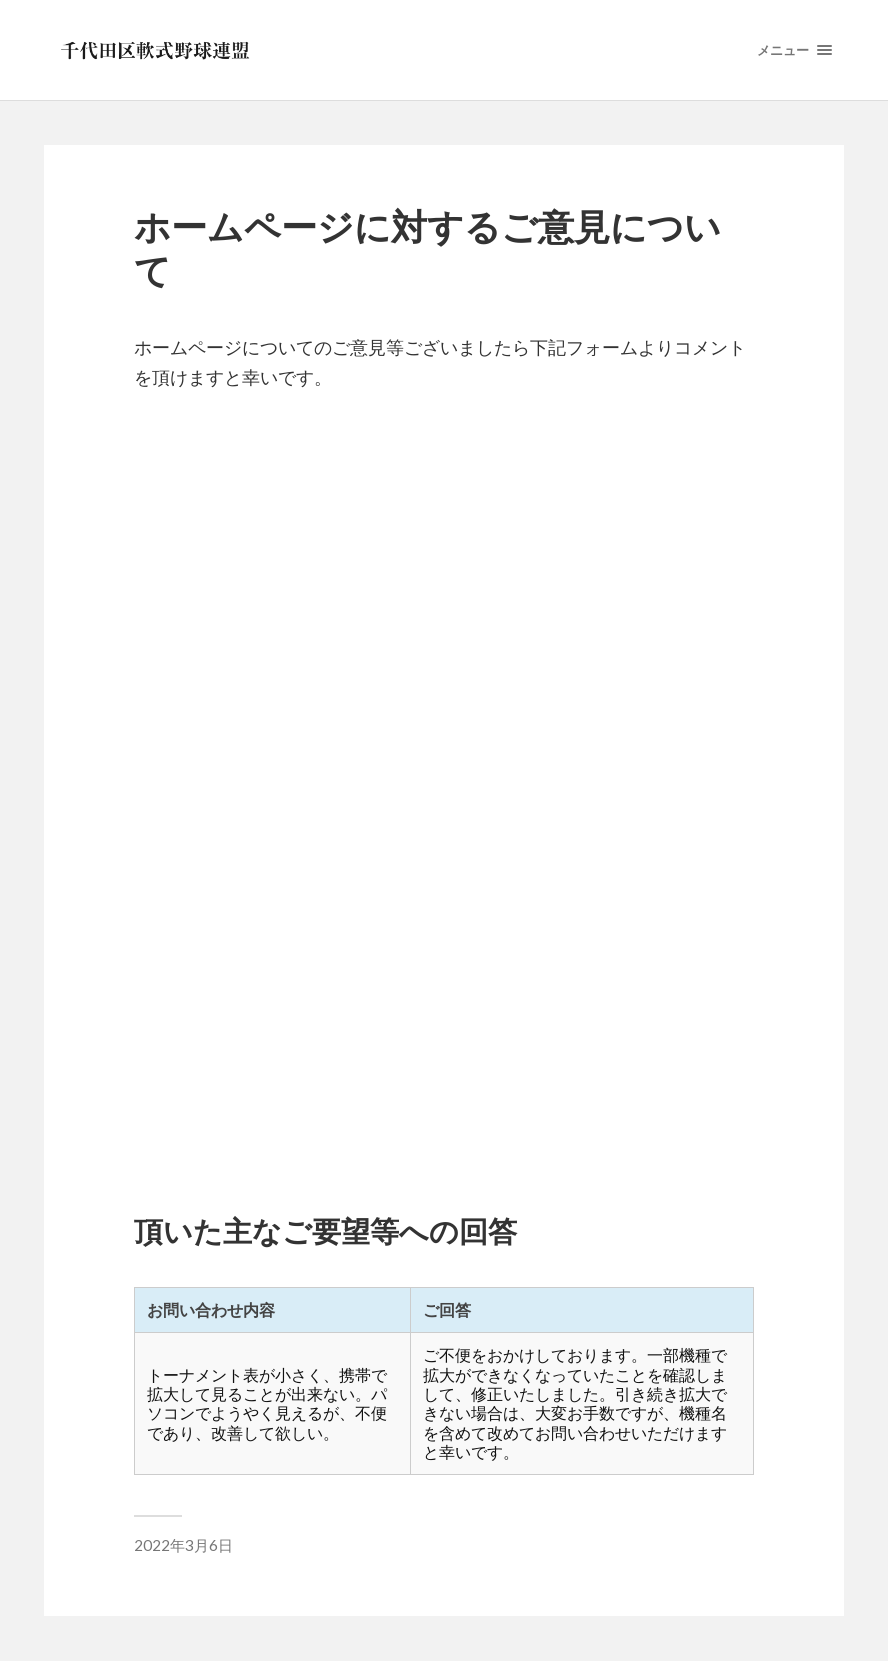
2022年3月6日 (183, 1545)
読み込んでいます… (444, 786)
